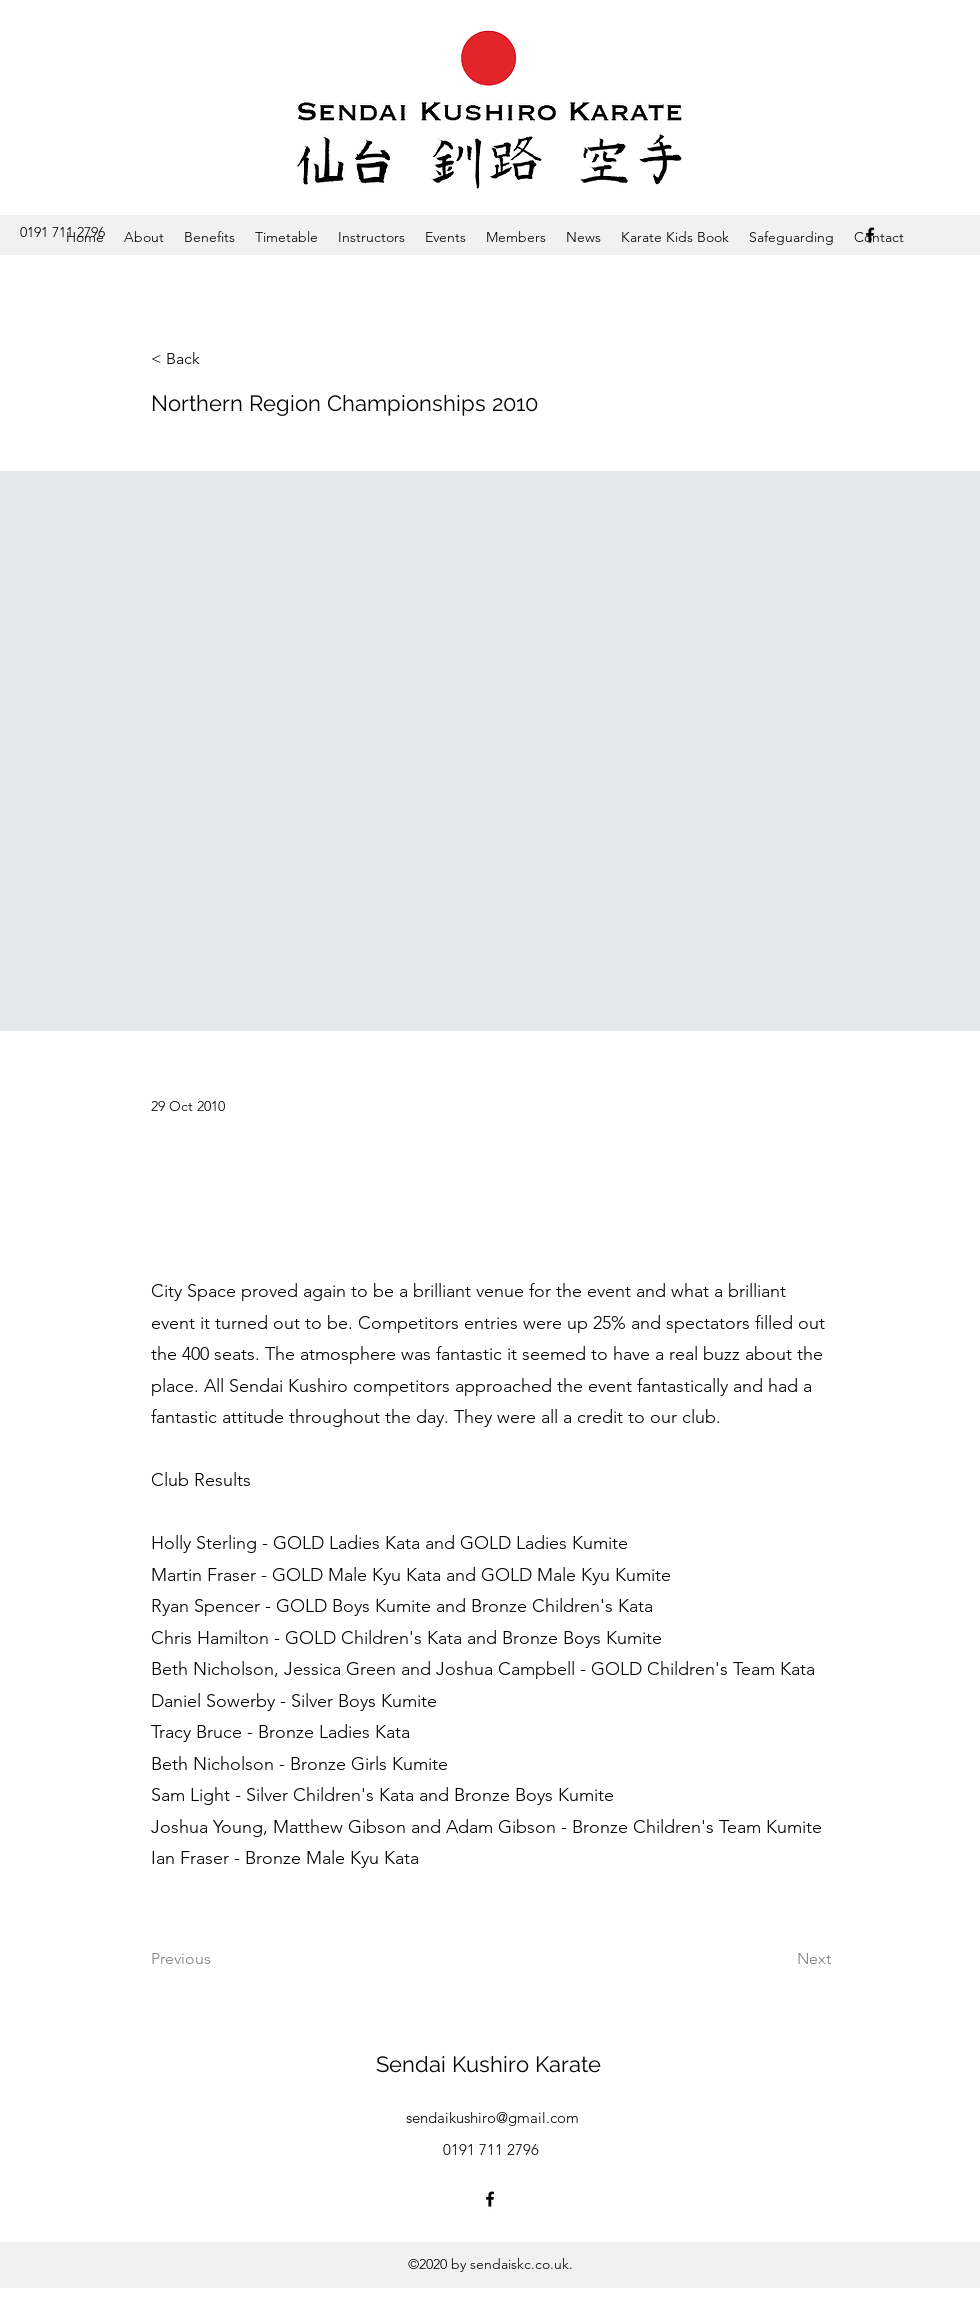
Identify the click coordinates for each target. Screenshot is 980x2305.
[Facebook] (870, 235)
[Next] (781, 1959)
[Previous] (217, 1959)
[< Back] (217, 359)
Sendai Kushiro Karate (488, 2064)
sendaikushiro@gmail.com (492, 2117)
